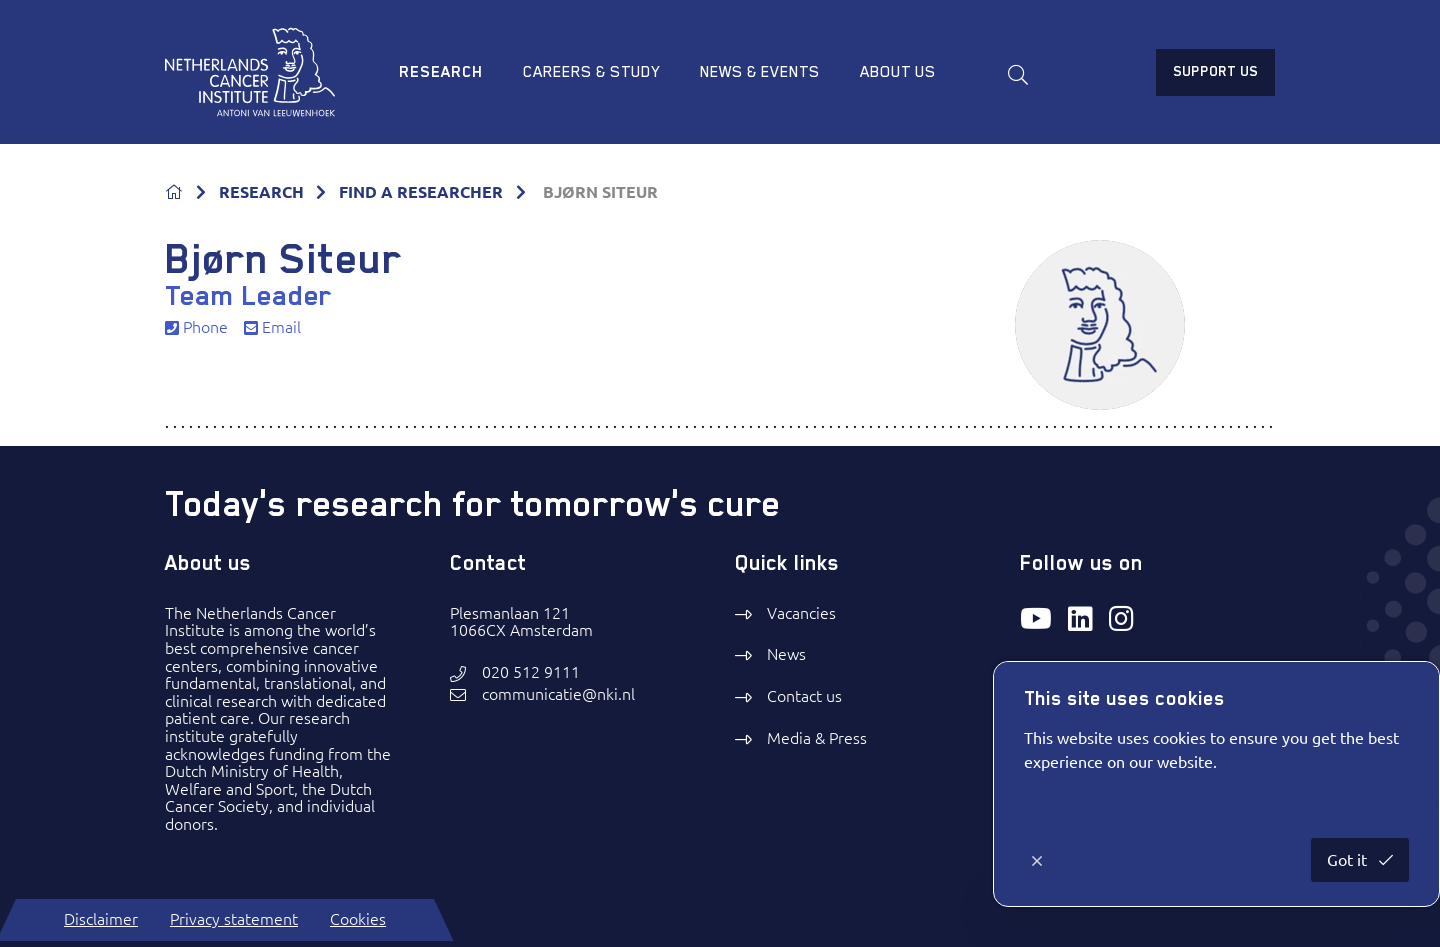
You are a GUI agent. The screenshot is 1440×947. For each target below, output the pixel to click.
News (786, 654)
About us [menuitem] (898, 72)
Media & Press (817, 738)
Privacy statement (234, 919)
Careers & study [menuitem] (591, 72)
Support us (1215, 71)
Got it (1349, 860)
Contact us (804, 696)
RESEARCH (261, 192)
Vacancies (801, 613)
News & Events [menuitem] (760, 72)
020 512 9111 (531, 672)
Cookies (358, 919)
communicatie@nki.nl (558, 694)
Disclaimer (101, 919)
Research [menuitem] (441, 72)
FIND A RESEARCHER (421, 192)
